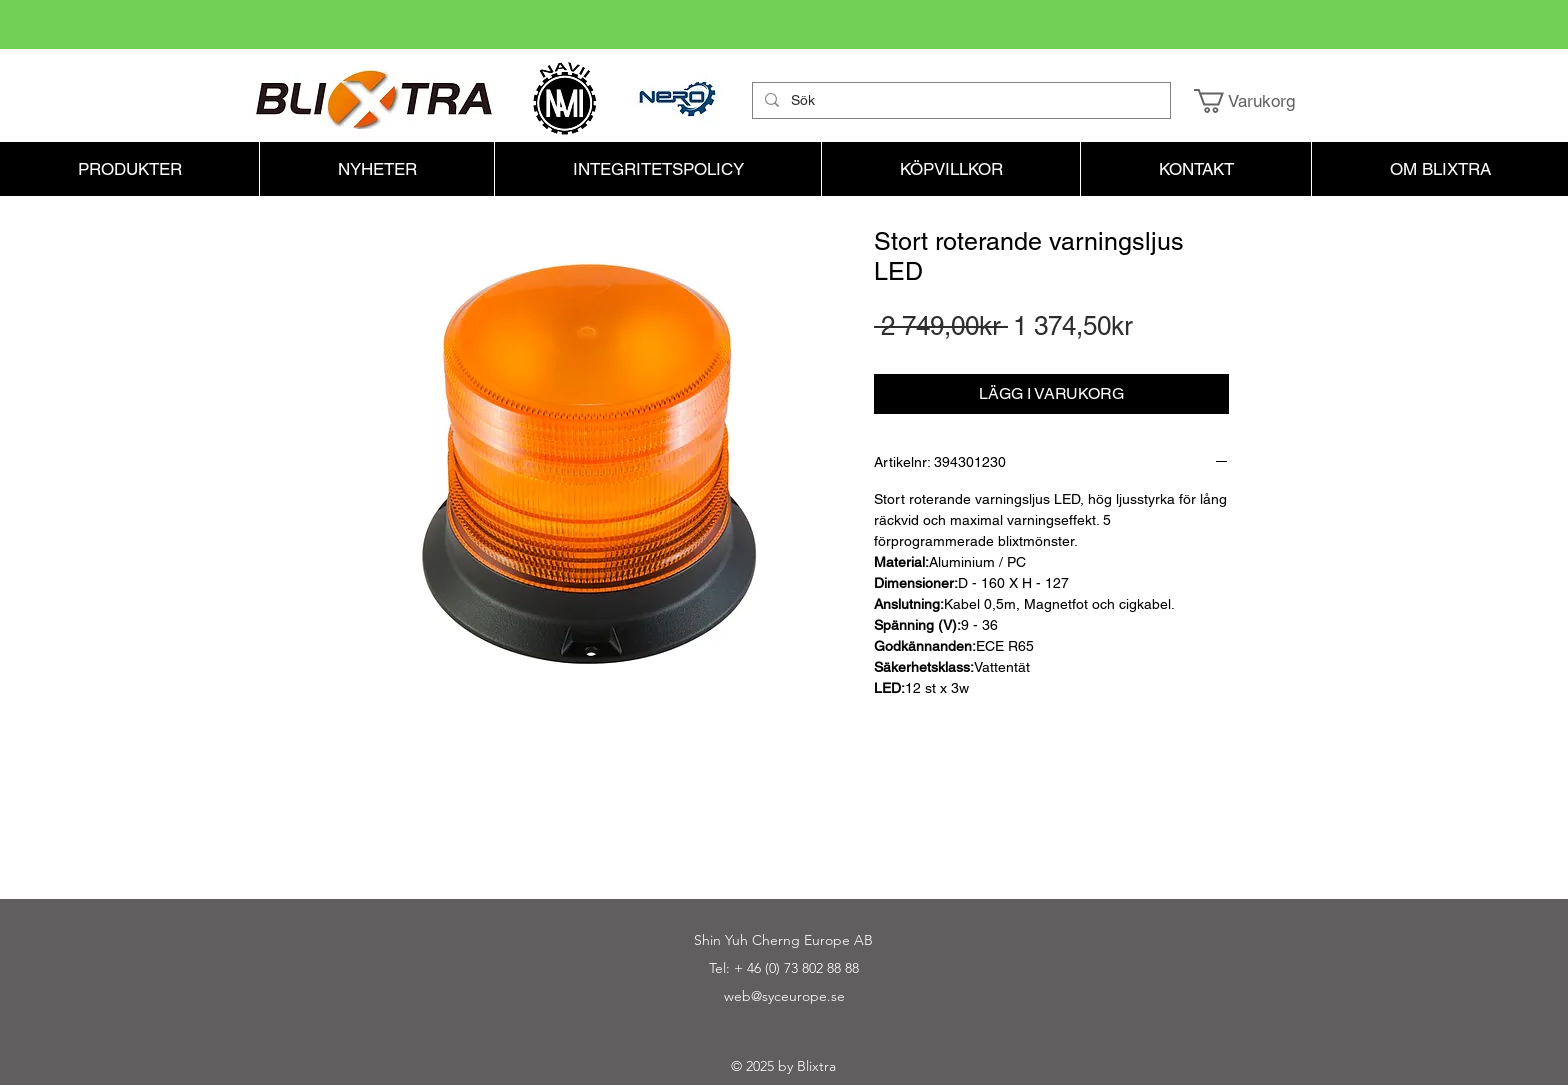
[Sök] (959, 101)
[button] (1258, 101)
